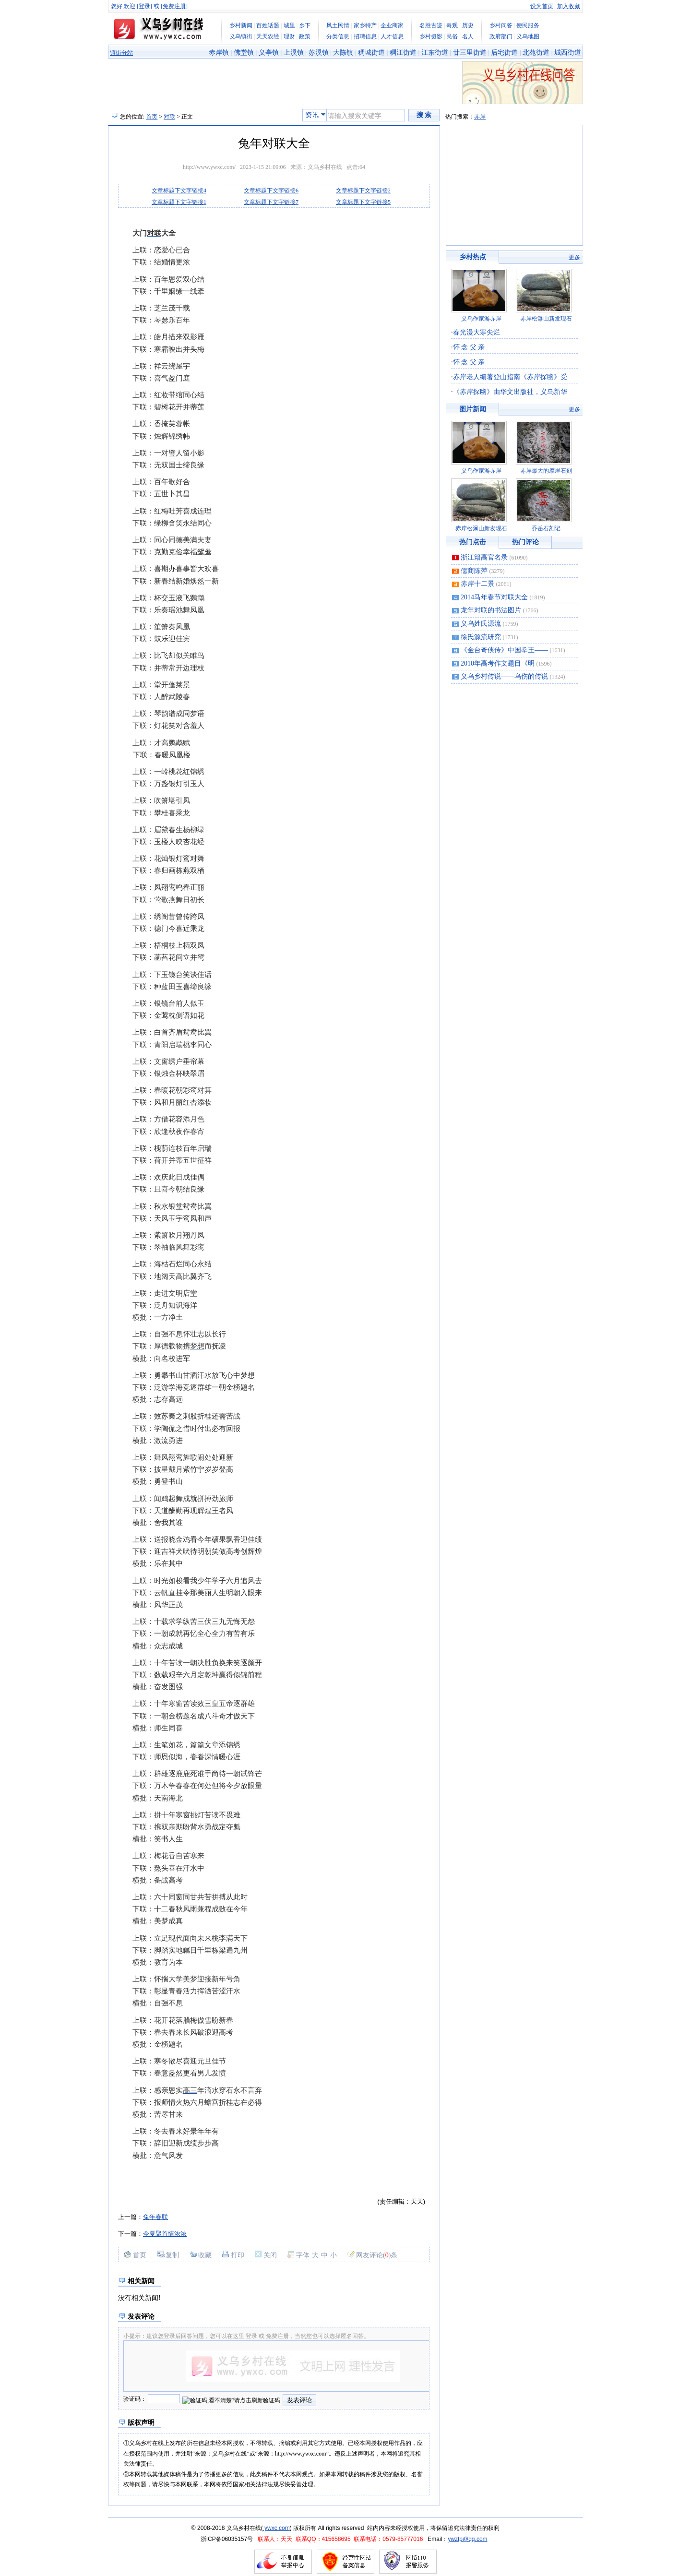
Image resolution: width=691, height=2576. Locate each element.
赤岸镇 (219, 52)
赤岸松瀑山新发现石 (546, 318)
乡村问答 (500, 25)
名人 (468, 36)
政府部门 (500, 36)
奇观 (452, 25)
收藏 (205, 2255)
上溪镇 (294, 52)
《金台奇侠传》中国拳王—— (504, 650)
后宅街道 (504, 52)
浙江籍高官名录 (484, 557)
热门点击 (472, 542)
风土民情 (337, 25)
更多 (574, 257)
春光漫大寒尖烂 (476, 332)
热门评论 (525, 542)
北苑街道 (536, 52)
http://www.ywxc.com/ (209, 167)
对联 (169, 116)
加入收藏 (568, 6)
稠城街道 (371, 52)
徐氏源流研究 (481, 637)
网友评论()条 (376, 2255)
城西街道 (567, 52)
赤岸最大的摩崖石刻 (546, 470)
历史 (468, 25)
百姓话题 (267, 25)
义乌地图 (527, 36)
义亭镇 (269, 52)
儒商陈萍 (474, 570)
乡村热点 (472, 257)
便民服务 (527, 25)
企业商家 (392, 25)
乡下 (304, 25)
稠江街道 (403, 52)
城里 (289, 25)
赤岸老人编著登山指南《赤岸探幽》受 (510, 377)
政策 (304, 36)
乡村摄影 (430, 36)
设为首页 (541, 6)
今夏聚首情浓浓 (165, 2233)
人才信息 (392, 36)
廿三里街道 (470, 52)
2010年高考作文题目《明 (498, 663)
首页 (151, 116)
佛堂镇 (244, 52)
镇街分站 (121, 52)
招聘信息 (365, 36)
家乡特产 (365, 25)
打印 (237, 2255)
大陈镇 (343, 52)
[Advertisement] (230, 221)
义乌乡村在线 (325, 167)
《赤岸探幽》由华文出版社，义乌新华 (510, 391)
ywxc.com (276, 2528)
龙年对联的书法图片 (491, 610)
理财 (289, 36)
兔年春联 (155, 2216)
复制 (172, 2255)
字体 (303, 2255)
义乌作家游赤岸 (481, 318)
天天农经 (267, 36)
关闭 (270, 2255)
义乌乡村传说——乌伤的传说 (504, 676)
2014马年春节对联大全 (494, 597)
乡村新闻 (240, 25)
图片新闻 (472, 409)
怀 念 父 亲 (469, 347)
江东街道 (434, 52)
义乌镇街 (240, 36)
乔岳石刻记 (546, 528)
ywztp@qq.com (467, 2539)
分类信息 (337, 36)
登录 (144, 6)
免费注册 (174, 6)
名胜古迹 (430, 25)
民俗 (452, 36)
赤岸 (480, 116)
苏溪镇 (319, 52)
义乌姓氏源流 (481, 623)
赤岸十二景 (477, 583)
